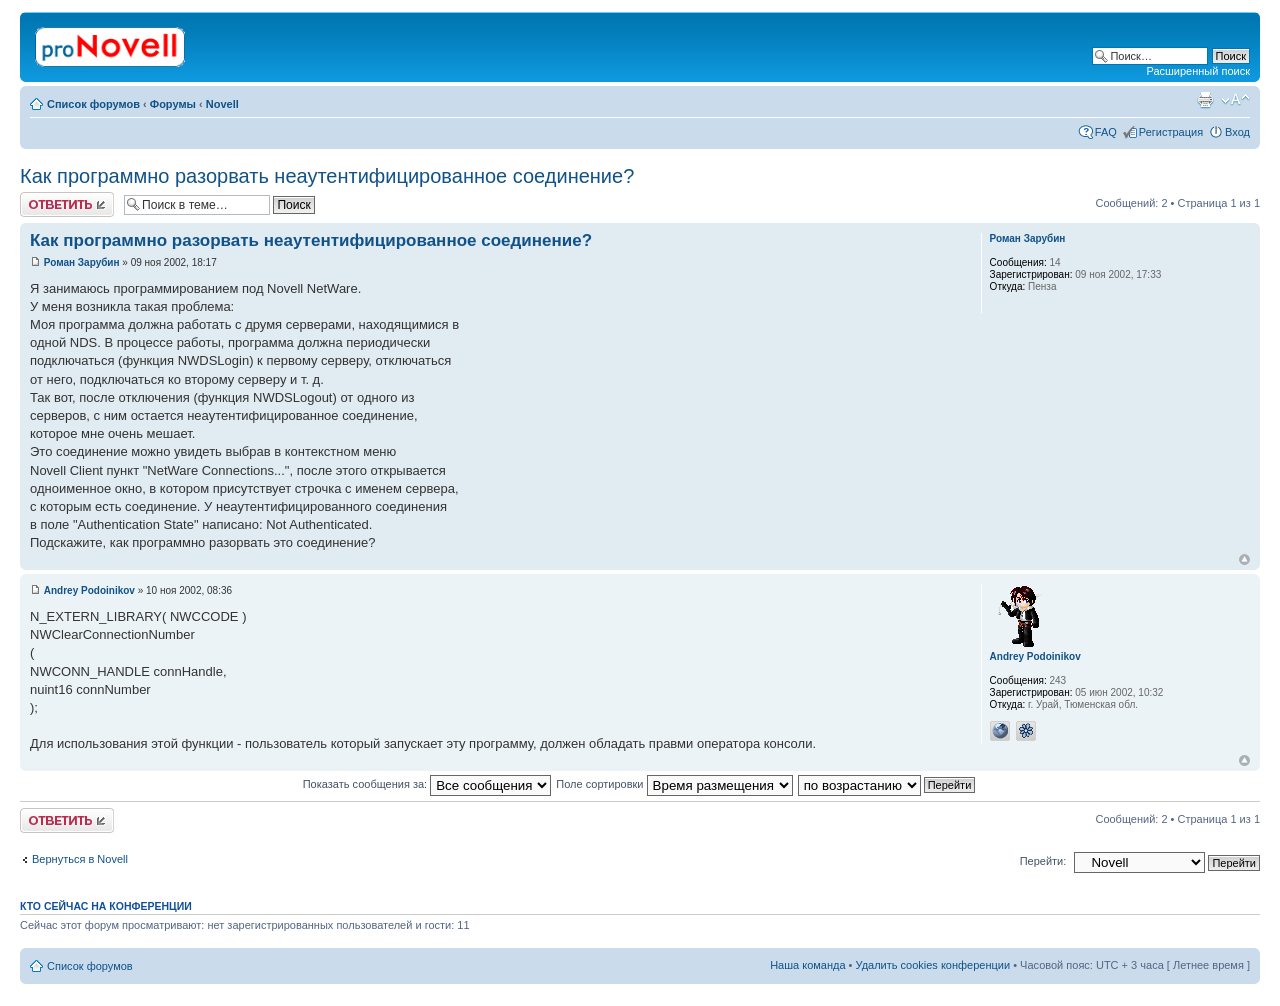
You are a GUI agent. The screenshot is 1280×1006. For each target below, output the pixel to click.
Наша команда (807, 965)
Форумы (173, 104)
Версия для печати (1205, 100)
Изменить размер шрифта (1235, 100)
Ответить (67, 204)
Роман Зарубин (82, 262)
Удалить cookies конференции (933, 965)
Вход (1237, 132)
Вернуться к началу (1244, 559)
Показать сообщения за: (427, 784)
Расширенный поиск (1198, 71)
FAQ (1106, 132)
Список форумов (93, 104)
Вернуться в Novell (80, 859)
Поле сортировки (674, 784)
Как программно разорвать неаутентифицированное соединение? (327, 176)
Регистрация (1171, 132)
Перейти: (1043, 861)
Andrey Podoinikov (89, 590)
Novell (222, 104)
